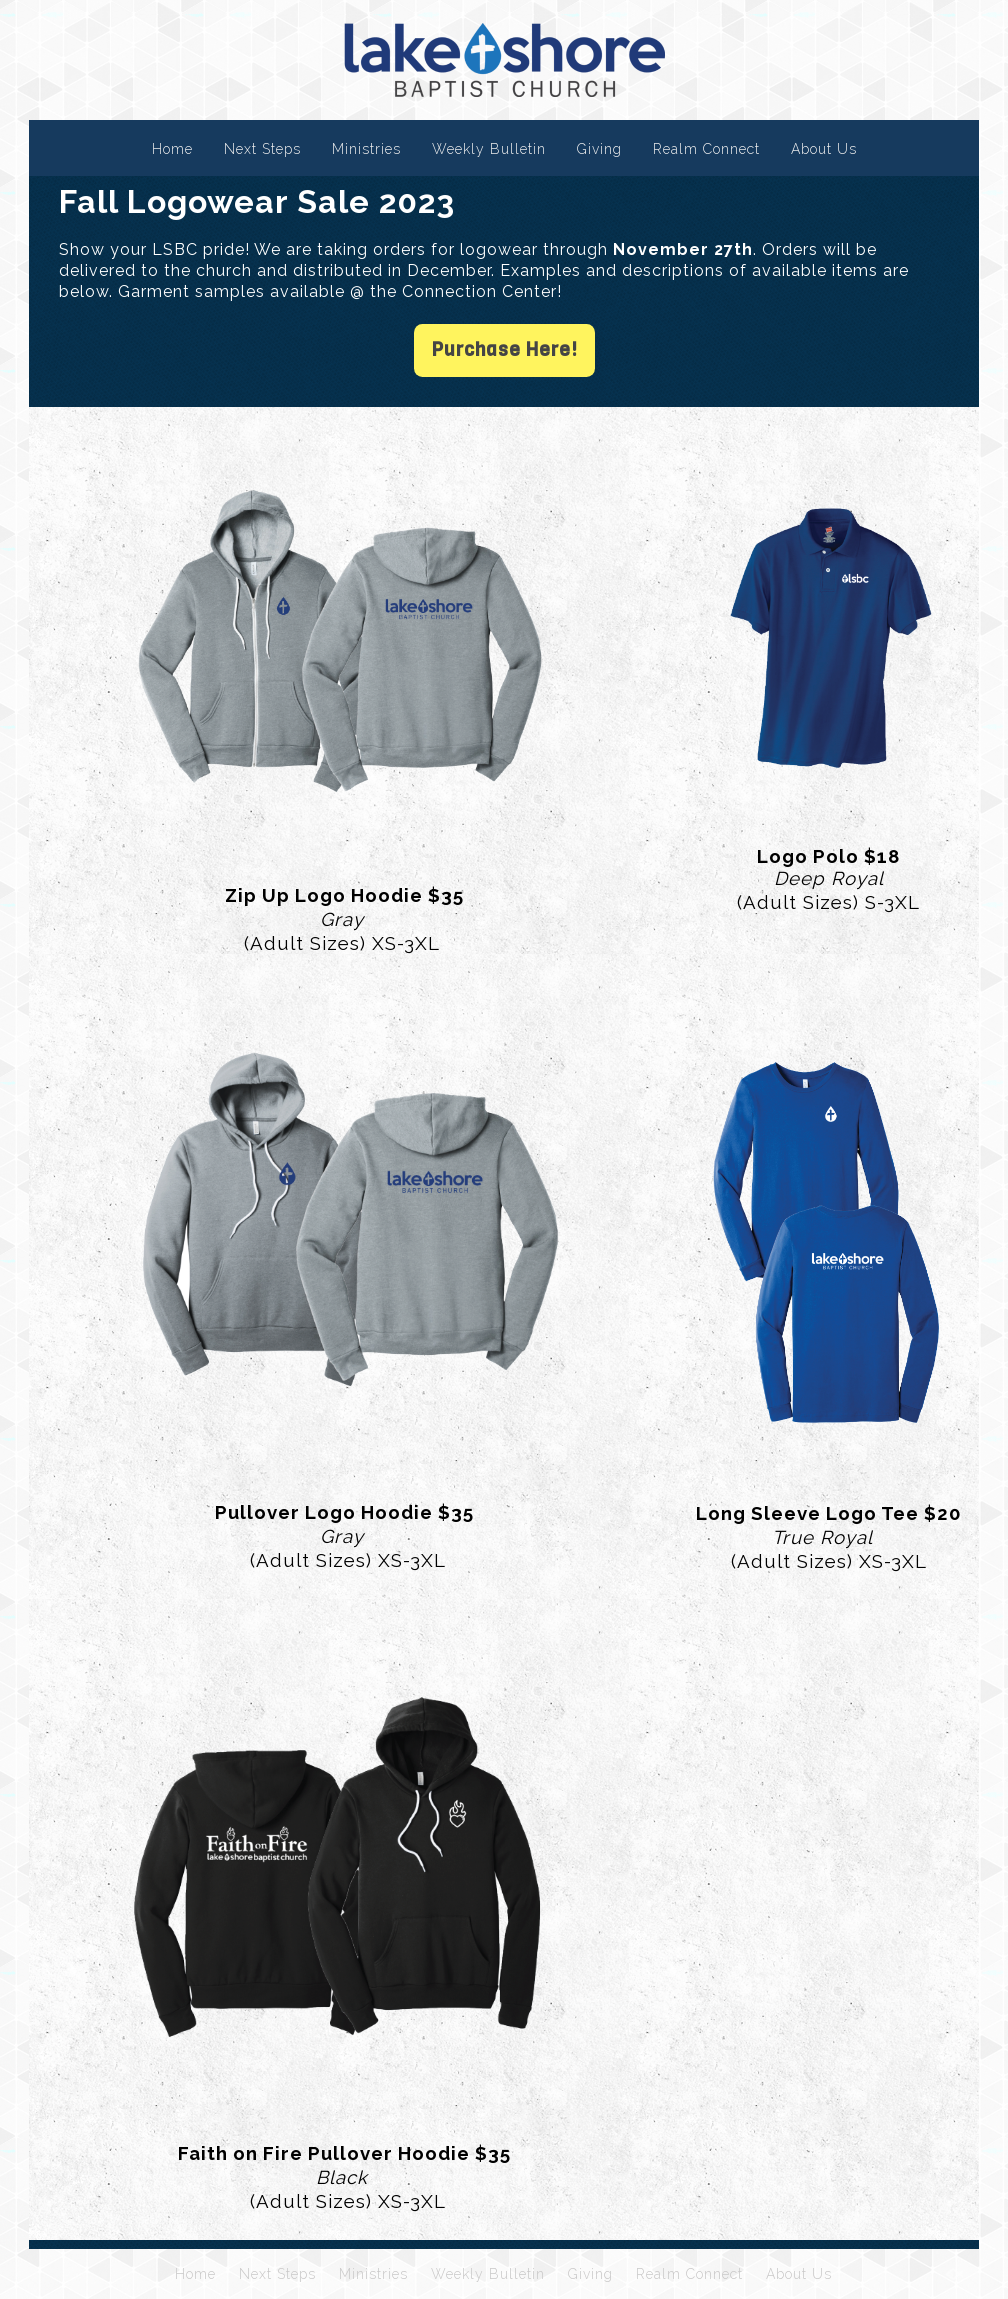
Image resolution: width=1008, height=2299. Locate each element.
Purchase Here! (504, 349)
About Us (824, 149)
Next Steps (262, 149)
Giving (599, 149)
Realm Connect (706, 149)
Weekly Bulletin (489, 149)
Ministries (366, 149)
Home (172, 149)
